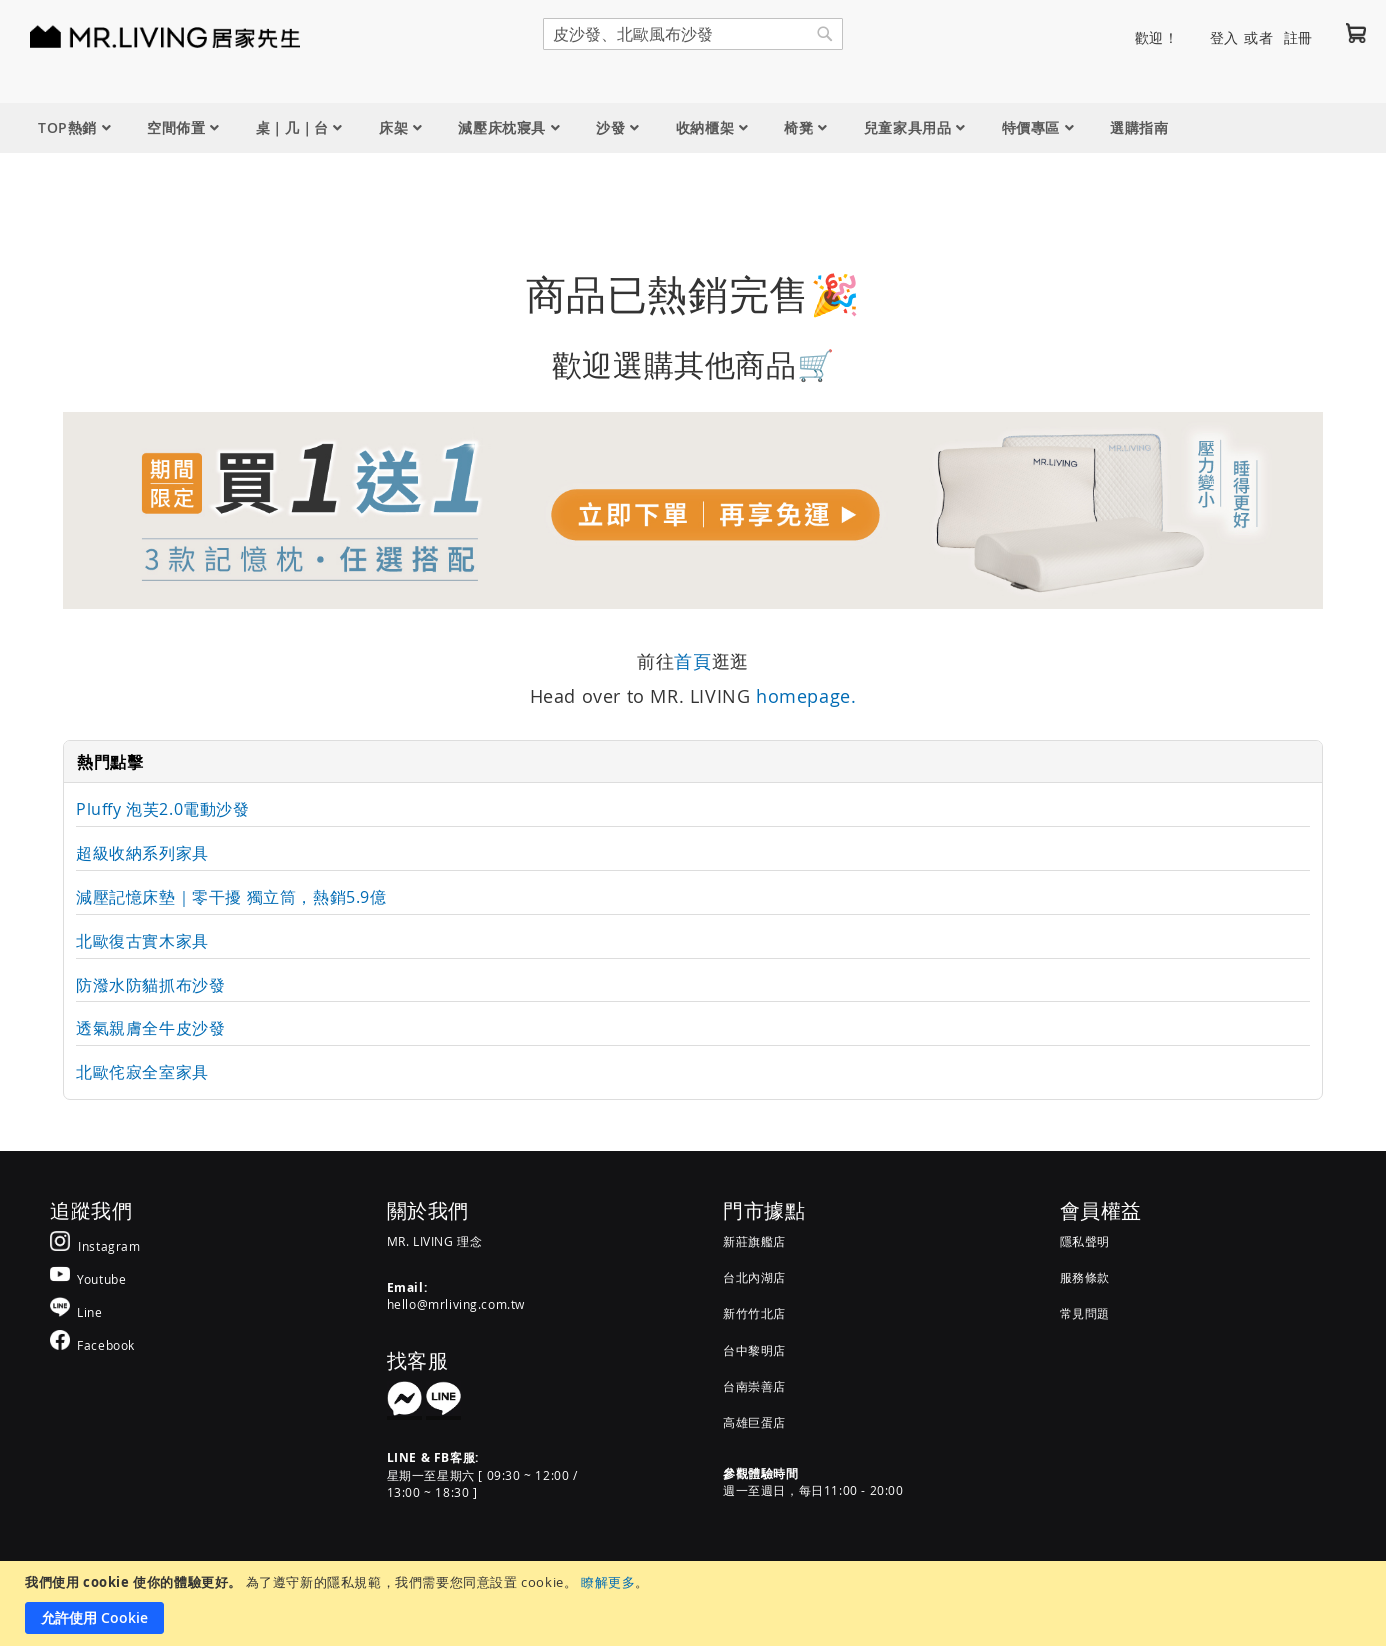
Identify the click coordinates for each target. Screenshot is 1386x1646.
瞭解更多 (608, 1582)
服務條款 (1085, 1277)
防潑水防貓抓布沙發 (150, 985)
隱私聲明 (1085, 1241)
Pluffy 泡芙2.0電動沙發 (163, 809)
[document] (695, 1603)
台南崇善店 (754, 1386)
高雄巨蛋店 (754, 1422)
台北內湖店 (754, 1277)
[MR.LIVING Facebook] (92, 1344)
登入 (1224, 37)
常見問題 (1085, 1313)
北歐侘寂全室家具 (142, 1072)
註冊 (1298, 37)
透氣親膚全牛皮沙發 (150, 1028)
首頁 (692, 661)
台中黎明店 (754, 1350)
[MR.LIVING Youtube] (88, 1278)
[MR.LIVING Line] (76, 1311)
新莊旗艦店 (754, 1241)
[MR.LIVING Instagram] (95, 1245)
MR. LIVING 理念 (435, 1241)
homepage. (806, 696)
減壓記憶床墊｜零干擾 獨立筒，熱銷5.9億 (231, 897)
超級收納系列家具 (142, 853)
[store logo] (140, 36)
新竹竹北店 (754, 1313)
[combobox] (693, 34)
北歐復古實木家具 (142, 941)
